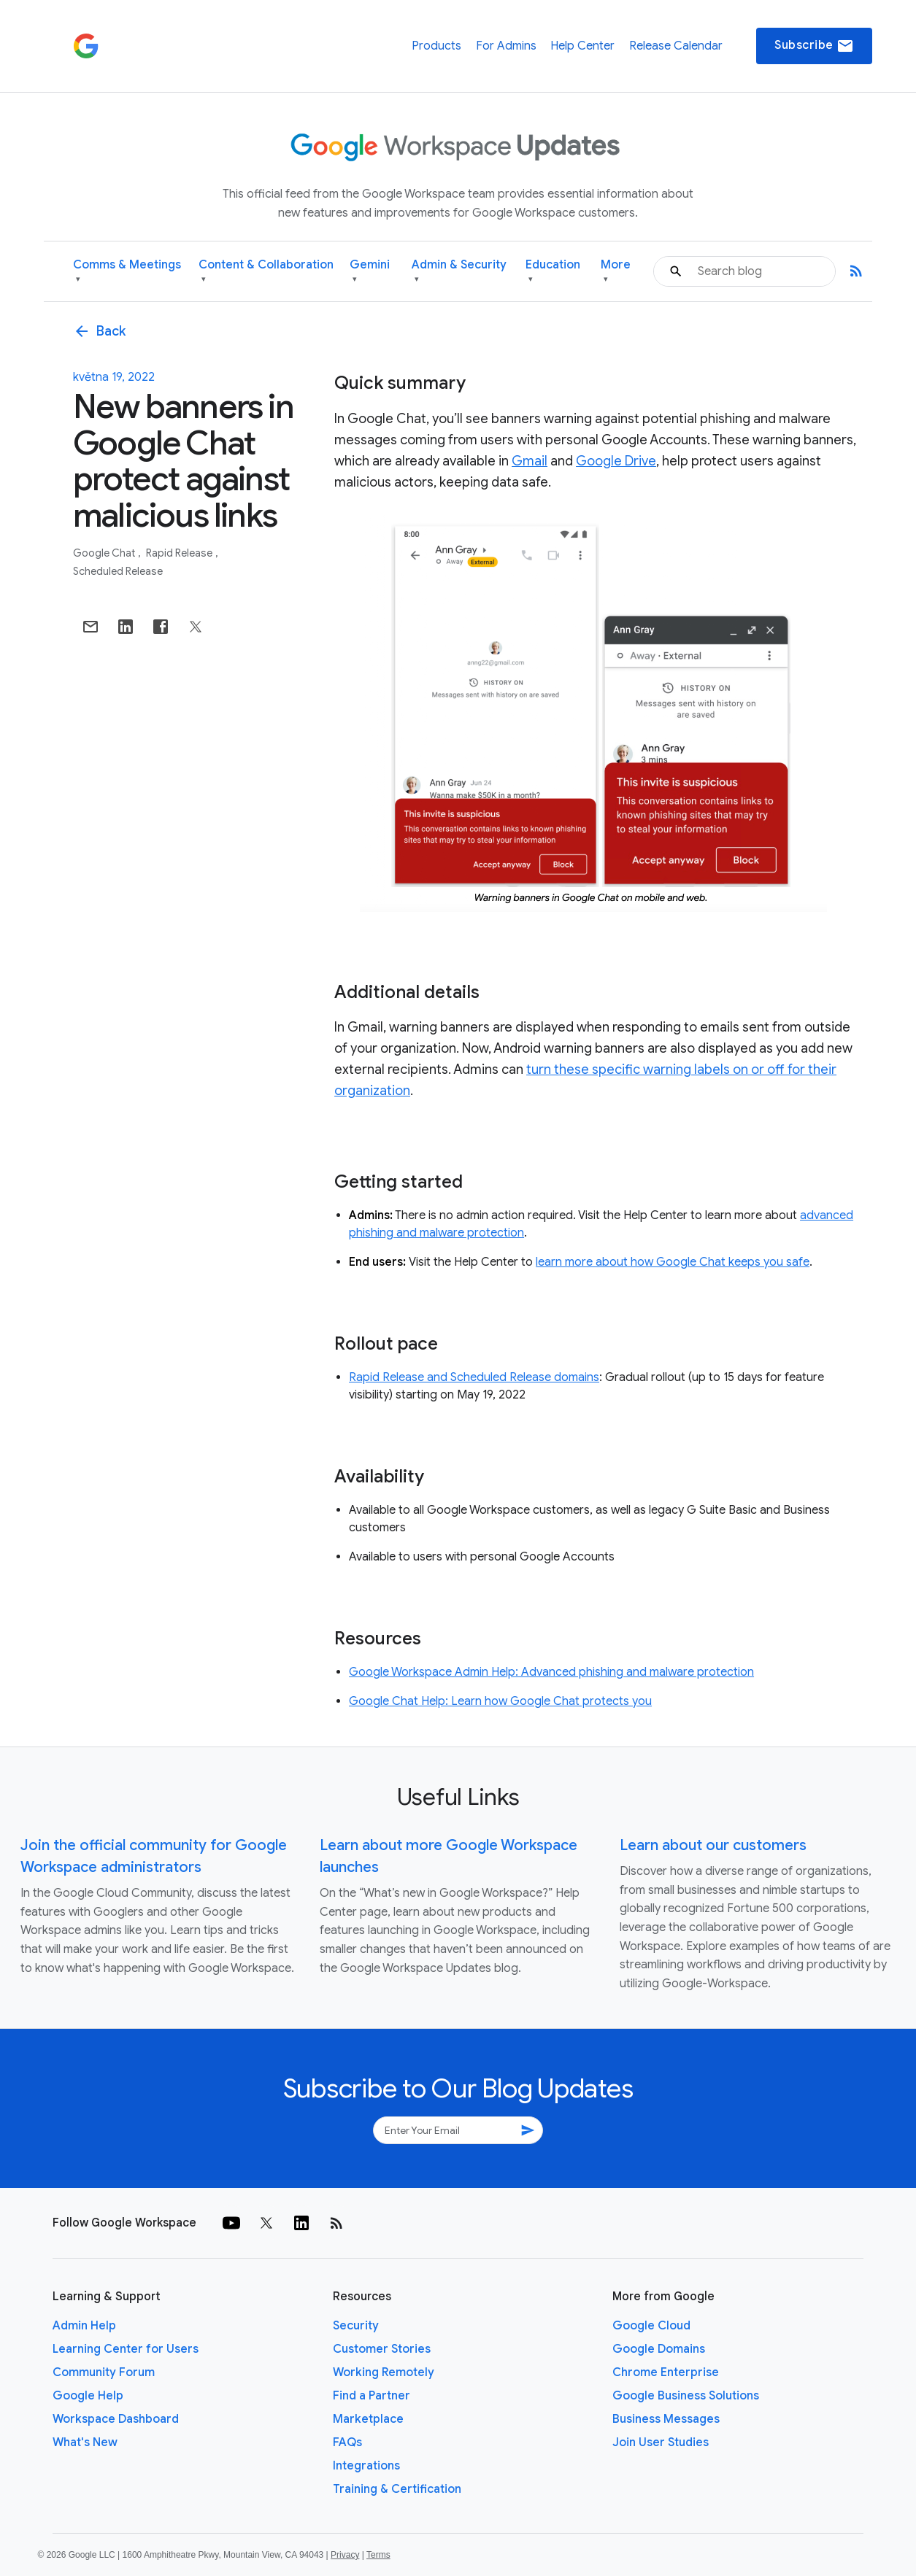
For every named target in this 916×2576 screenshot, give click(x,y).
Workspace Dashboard (116, 2419)
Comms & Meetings (127, 271)
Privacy (345, 2555)
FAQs (347, 2442)
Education (553, 271)
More (616, 271)
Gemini (370, 271)
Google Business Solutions (685, 2396)
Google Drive (616, 461)
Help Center (582, 46)
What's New (85, 2442)
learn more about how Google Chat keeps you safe (672, 1262)
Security (356, 2325)
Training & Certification (397, 2489)
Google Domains (658, 2349)
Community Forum (104, 2372)
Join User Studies (660, 2442)
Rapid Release (180, 553)
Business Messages (666, 2419)
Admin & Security (459, 271)
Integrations (366, 2466)
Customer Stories (382, 2349)
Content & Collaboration (266, 271)
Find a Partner (371, 2396)
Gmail (529, 461)
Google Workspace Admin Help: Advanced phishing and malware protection (551, 1672)
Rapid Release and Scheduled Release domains (474, 1377)
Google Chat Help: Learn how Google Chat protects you (500, 1701)
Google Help (88, 2396)
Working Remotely (383, 2372)
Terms (378, 2555)
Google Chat (105, 553)
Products (436, 46)
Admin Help (84, 2325)
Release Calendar (676, 46)
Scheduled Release (118, 571)
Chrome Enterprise (665, 2372)
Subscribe (814, 46)
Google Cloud (651, 2325)
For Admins (506, 46)
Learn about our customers (713, 1845)
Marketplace (368, 2419)
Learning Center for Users (126, 2349)
